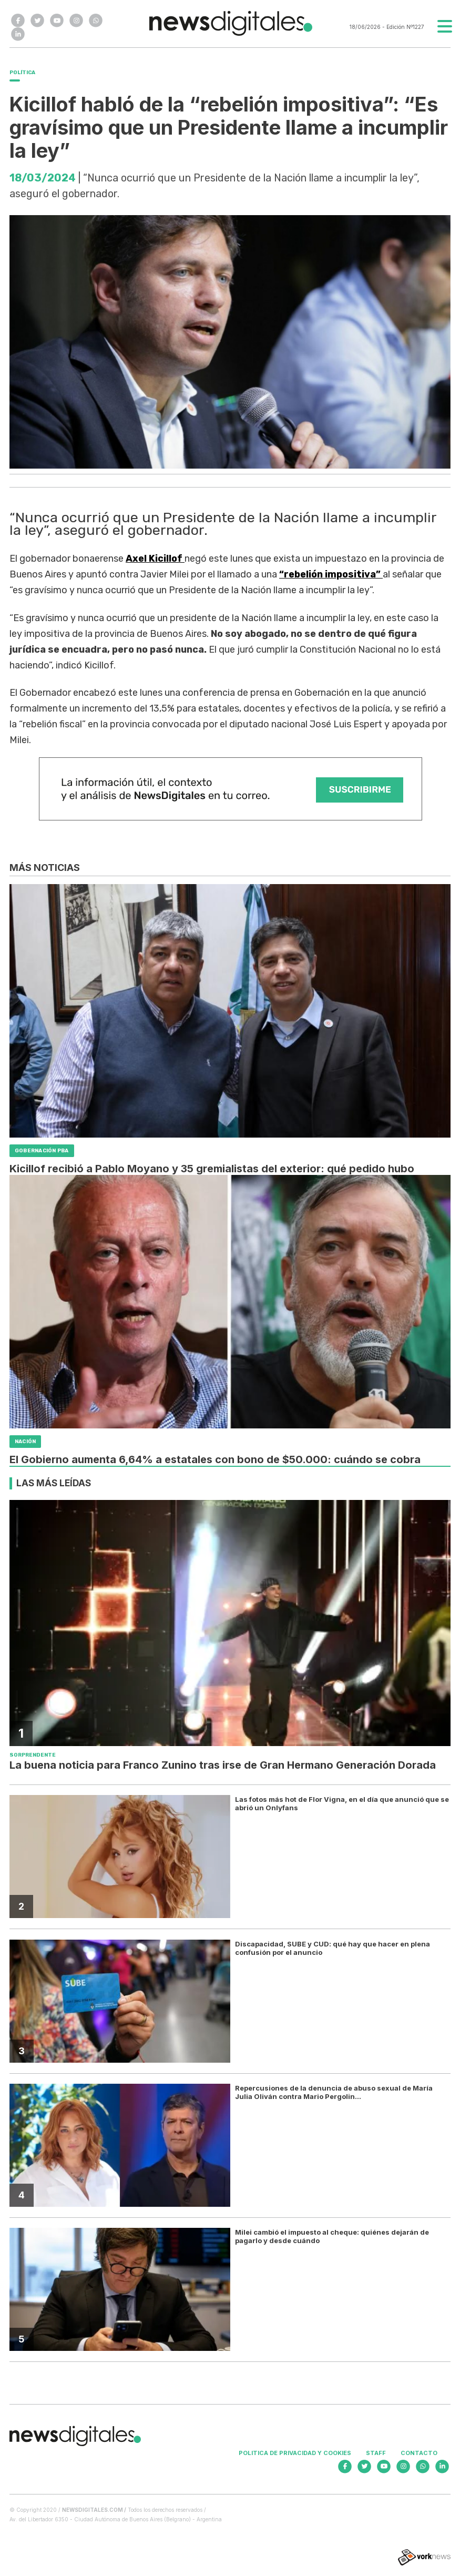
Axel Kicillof (155, 558)
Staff (376, 2453)
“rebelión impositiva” (331, 574)
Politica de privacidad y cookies (295, 2453)
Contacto (419, 2453)
